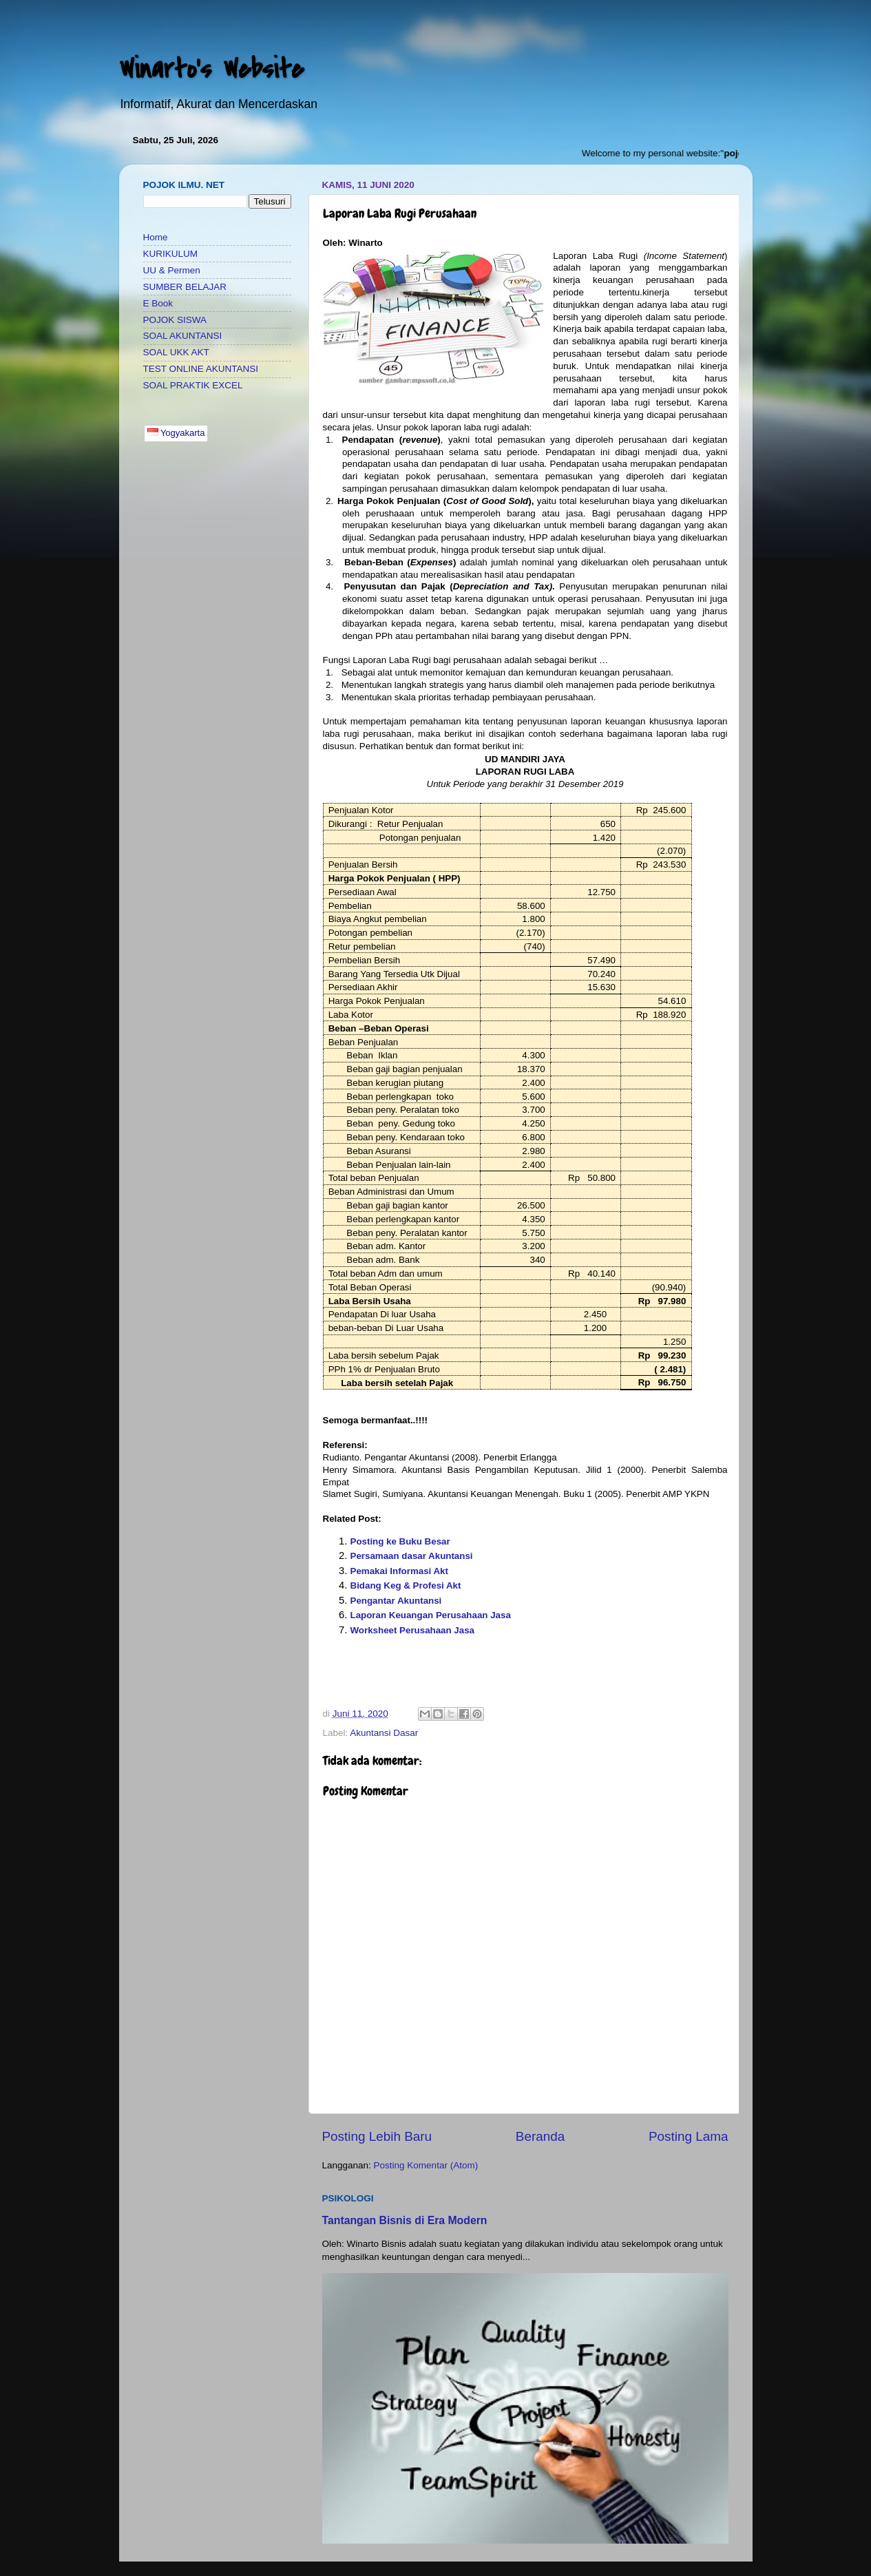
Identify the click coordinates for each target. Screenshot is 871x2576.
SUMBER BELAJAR (185, 287)
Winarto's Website (211, 69)
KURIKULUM (170, 254)
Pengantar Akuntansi (396, 1600)
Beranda (540, 2136)
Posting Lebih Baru (377, 2136)
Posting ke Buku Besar (400, 1541)
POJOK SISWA (175, 320)
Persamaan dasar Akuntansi (411, 1556)
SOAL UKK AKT (176, 352)
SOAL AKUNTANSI (182, 336)
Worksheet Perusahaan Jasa (412, 1630)
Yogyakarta (176, 433)
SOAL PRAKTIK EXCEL (193, 385)
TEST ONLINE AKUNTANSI (201, 369)
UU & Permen (171, 270)
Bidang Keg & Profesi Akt (405, 1585)
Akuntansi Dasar (384, 1733)
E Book (158, 303)
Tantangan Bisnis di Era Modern (404, 2220)
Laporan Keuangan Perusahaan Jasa (430, 1615)
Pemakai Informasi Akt (399, 1571)
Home (155, 237)
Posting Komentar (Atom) (426, 2165)
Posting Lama (688, 2136)
